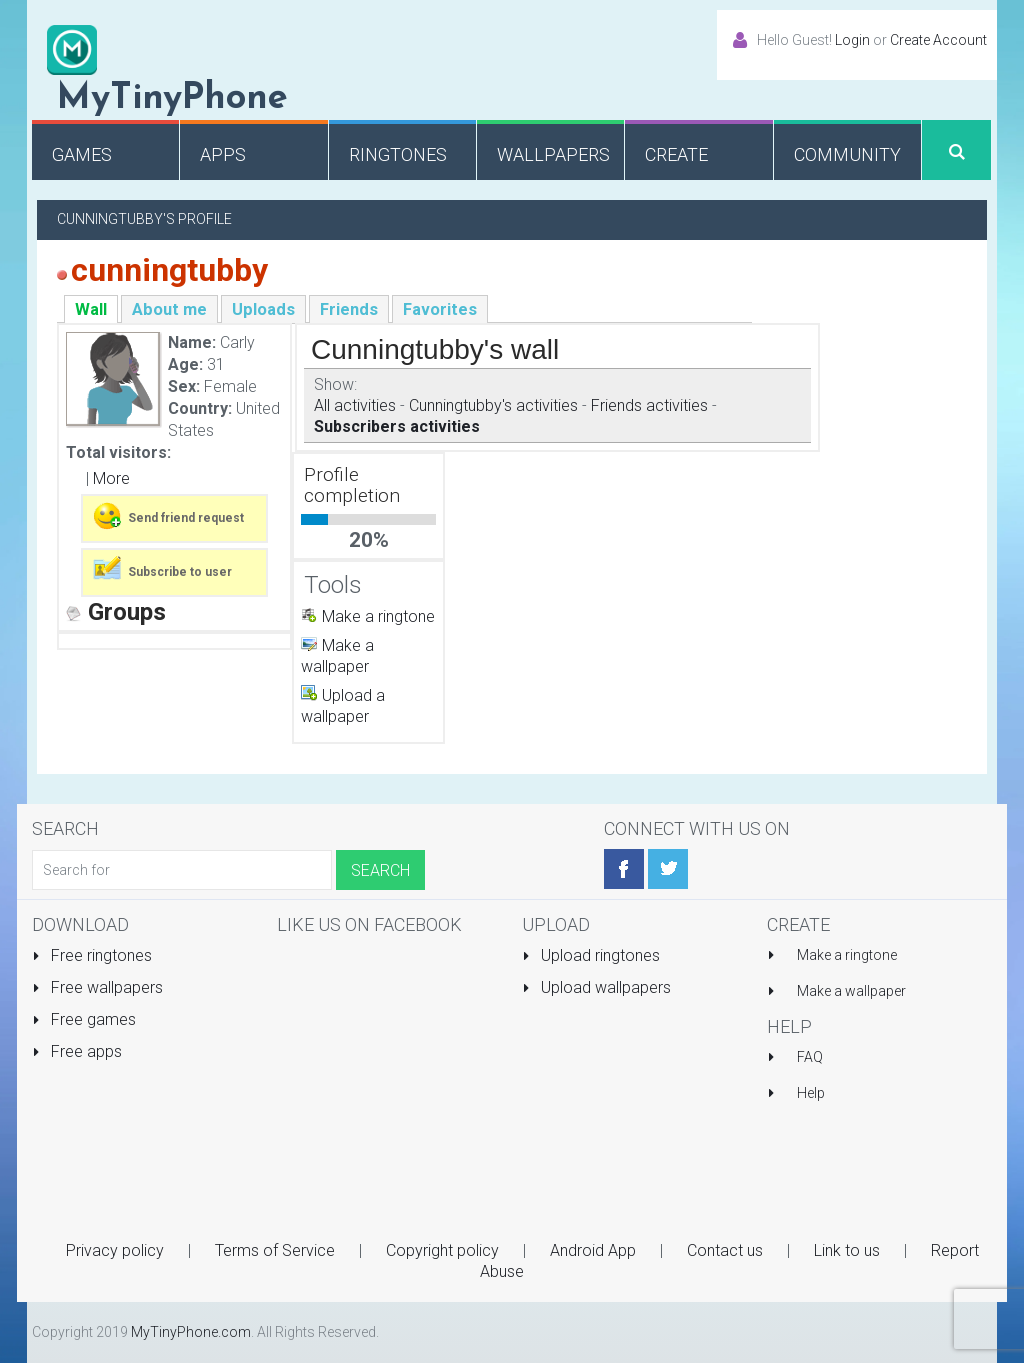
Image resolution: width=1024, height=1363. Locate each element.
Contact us (725, 1250)
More (111, 478)
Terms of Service (275, 1250)
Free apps (77, 1051)
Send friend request (167, 516)
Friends (349, 309)
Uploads (263, 309)
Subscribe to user (161, 570)
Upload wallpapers (596, 987)
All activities (355, 405)
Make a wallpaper (851, 991)
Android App (593, 1250)
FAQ (810, 1057)
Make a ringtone (378, 616)
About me (169, 309)
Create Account (938, 40)
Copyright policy (442, 1250)
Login (852, 40)
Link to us (847, 1250)
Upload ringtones (591, 955)
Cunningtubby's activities (493, 405)
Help (811, 1093)
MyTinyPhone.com (191, 1332)
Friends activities (649, 405)
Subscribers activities (397, 426)
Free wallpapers (97, 987)
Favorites (440, 309)
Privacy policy (115, 1250)
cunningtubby (169, 270)
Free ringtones (92, 955)
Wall (91, 309)
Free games (84, 1019)
